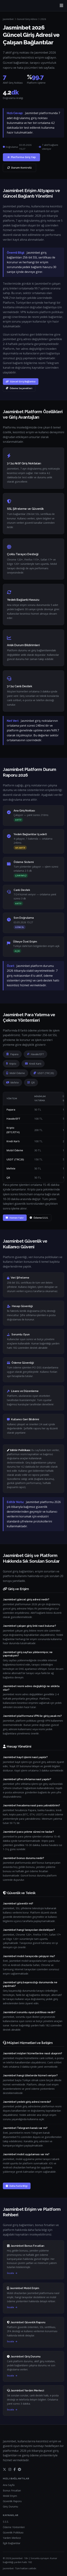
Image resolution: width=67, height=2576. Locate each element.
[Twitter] (4, 2469)
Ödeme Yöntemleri (14, 2527)
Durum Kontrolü (19, 167)
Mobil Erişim (10, 2496)
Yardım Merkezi (12, 2538)
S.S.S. (6, 2521)
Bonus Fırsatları (12, 2490)
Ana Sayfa (8, 2485)
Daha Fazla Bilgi (17, 2185)
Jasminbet (8, 19)
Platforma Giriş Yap (21, 157)
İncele (12, 2273)
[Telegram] (19, 2469)
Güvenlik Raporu (12, 2501)
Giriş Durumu (10, 2506)
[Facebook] (15, 2469)
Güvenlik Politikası (13, 2532)
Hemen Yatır (15, 1217)
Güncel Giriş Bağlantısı (21, 381)
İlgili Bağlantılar (11, 2543)
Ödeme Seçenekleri (19, 388)
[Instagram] (9, 2469)
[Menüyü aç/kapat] (61, 5)
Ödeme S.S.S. (39, 1217)
